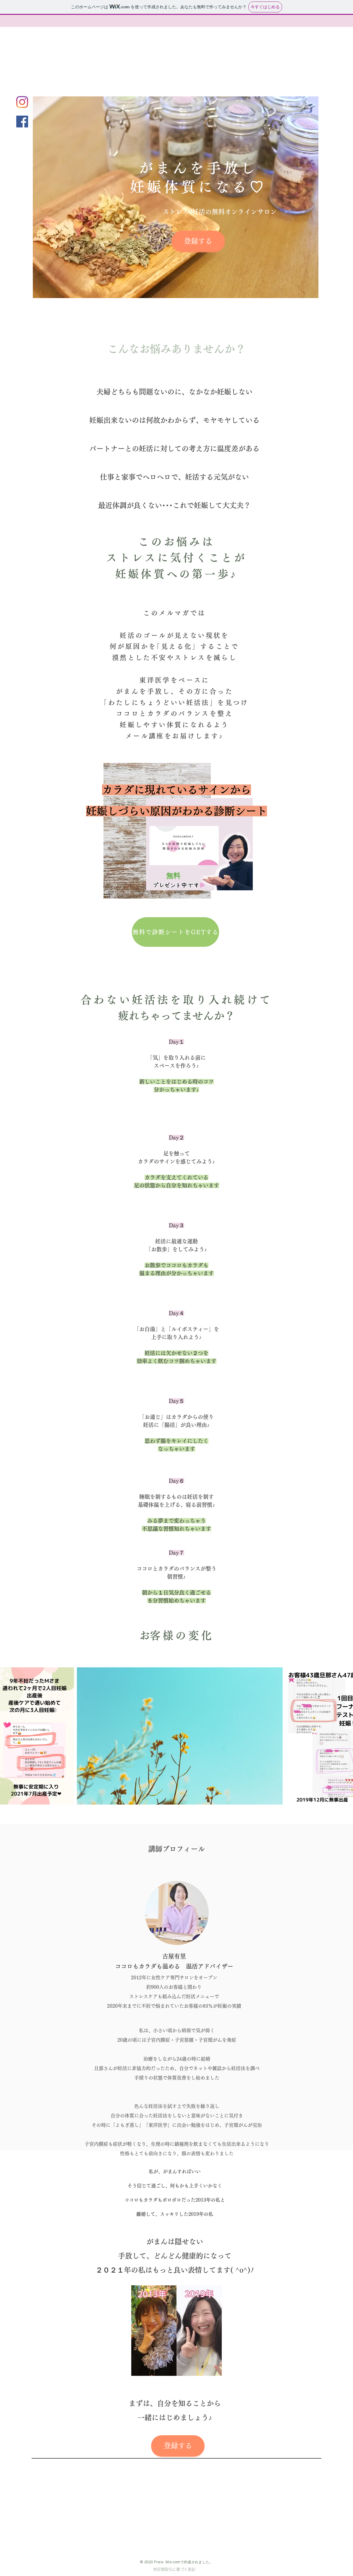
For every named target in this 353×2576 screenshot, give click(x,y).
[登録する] (198, 241)
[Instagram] (22, 102)
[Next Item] (346, 1736)
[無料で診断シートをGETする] (175, 932)
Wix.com (172, 2562)
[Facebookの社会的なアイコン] (22, 121)
